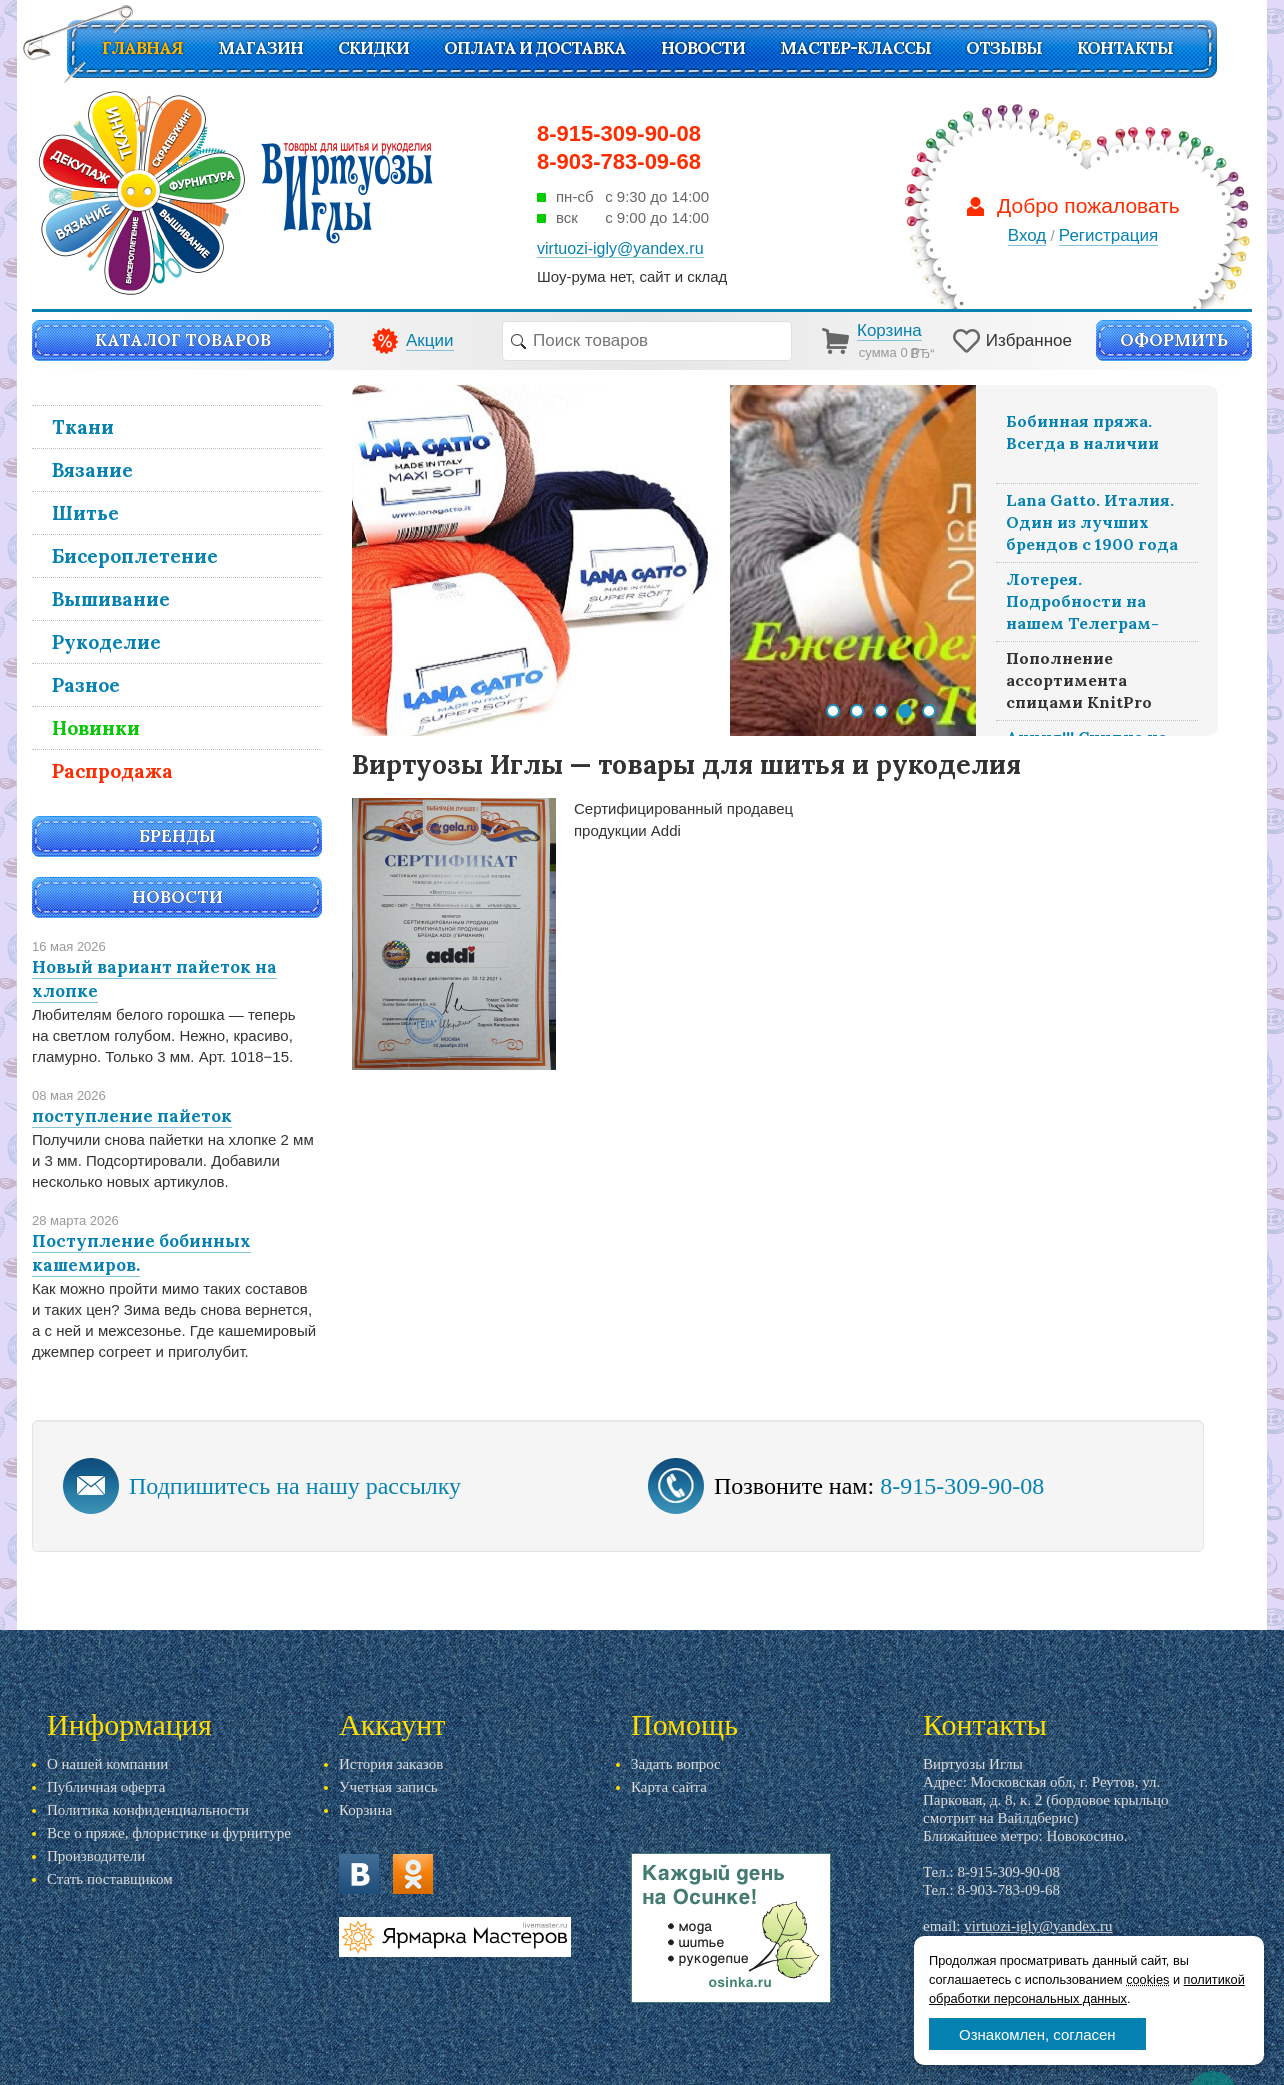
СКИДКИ (373, 48)
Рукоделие (106, 642)
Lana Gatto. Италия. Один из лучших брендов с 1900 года (1092, 522)
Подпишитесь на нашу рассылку (295, 1486)
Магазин (260, 48)
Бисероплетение (135, 556)
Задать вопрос (676, 1764)
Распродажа (112, 771)
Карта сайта (669, 1787)
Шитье (85, 513)
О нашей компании (107, 1764)
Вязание (92, 470)
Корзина (365, 1810)
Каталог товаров (183, 340)
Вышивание (111, 599)
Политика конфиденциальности (148, 1810)
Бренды (177, 836)
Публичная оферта (106, 1787)
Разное (86, 685)
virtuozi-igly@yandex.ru (1038, 1926)
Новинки (96, 728)
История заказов (391, 1764)
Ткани (83, 427)
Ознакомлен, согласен (1037, 2034)
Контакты (1125, 48)
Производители (96, 1856)
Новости (703, 48)
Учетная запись (388, 1787)
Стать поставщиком (110, 1879)
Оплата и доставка (535, 48)
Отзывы (1004, 48)
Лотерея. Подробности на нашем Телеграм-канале (1082, 604)
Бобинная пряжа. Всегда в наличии (1082, 432)
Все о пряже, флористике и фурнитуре (169, 1833)
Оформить (1174, 340)
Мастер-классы (855, 48)
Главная (142, 48)
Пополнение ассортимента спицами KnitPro (1079, 680)
